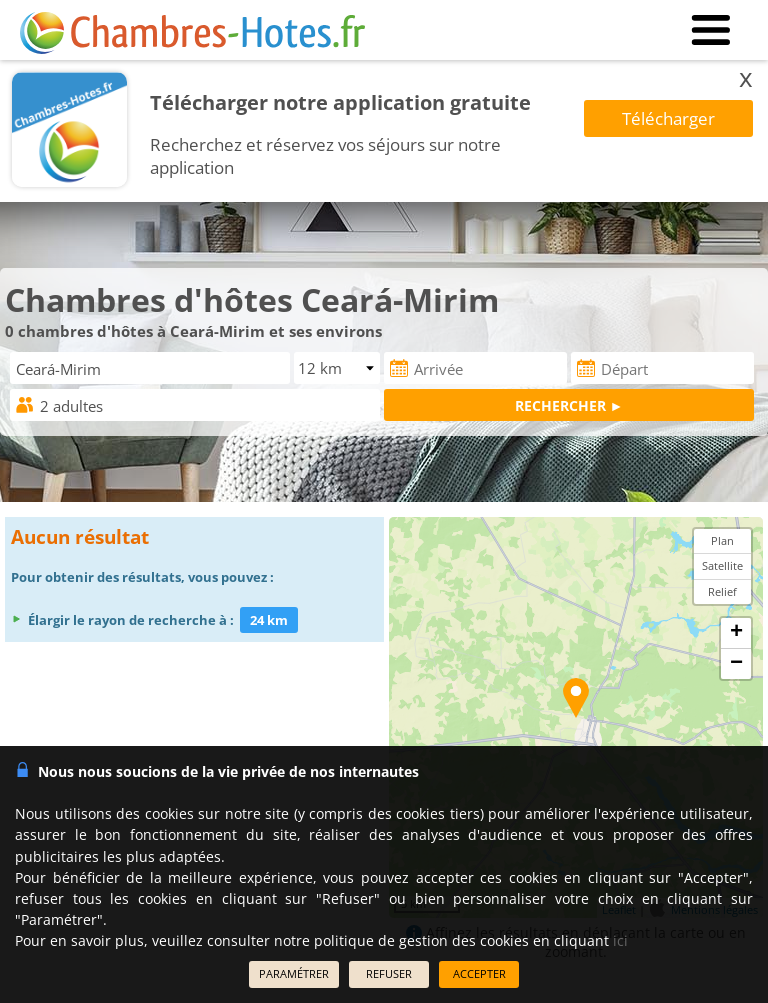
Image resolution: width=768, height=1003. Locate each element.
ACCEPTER (479, 973)
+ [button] (736, 633)
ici (620, 940)
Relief (722, 591)
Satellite (722, 565)
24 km (269, 620)
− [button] (736, 664)
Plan (722, 540)
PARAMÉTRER (294, 973)
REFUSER (389, 973)
